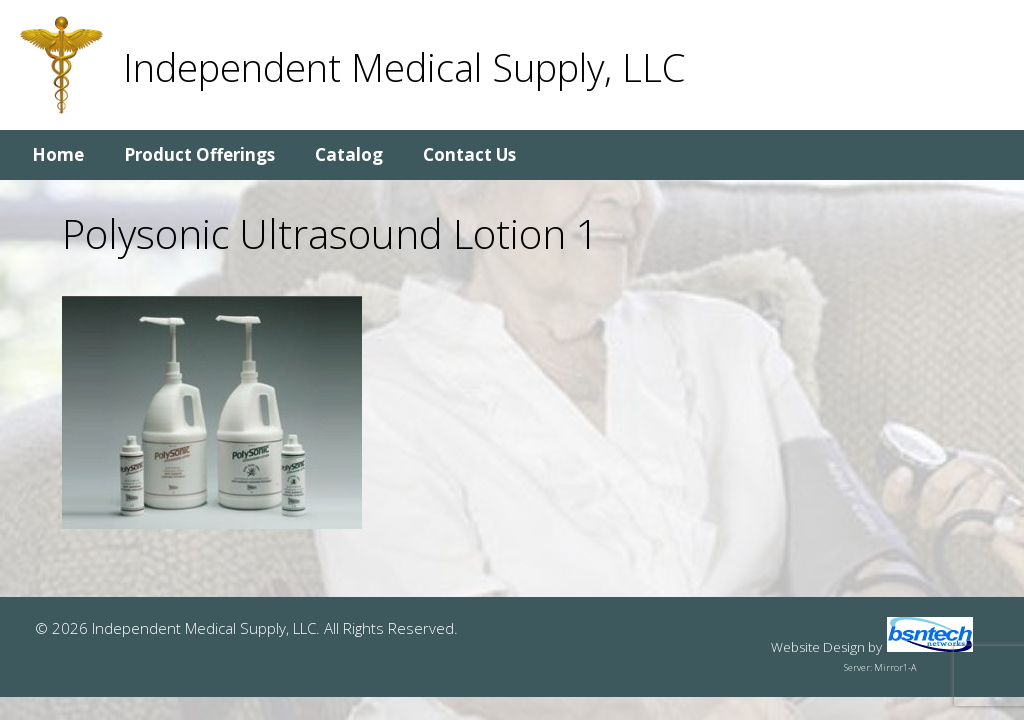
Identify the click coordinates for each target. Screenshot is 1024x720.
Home (58, 154)
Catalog (349, 154)
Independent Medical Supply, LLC (404, 67)
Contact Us (469, 154)
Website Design (818, 647)
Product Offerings (199, 154)
